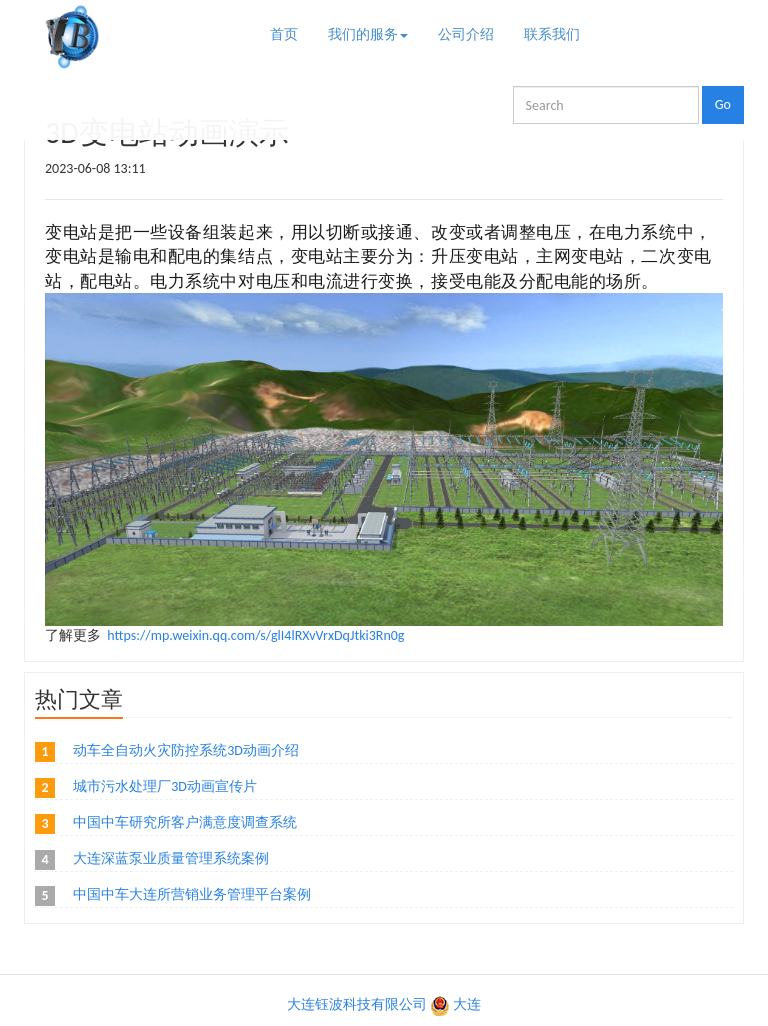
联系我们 (552, 34)
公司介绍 (466, 34)
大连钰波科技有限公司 (357, 1004)
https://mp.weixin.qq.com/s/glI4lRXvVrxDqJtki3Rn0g (255, 635)
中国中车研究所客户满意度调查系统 (185, 822)
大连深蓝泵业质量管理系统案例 (171, 858)
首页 (284, 34)
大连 (467, 1004)
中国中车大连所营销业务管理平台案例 (192, 894)
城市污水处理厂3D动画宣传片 (165, 786)
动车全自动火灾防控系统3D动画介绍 (186, 750)
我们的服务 (368, 34)
